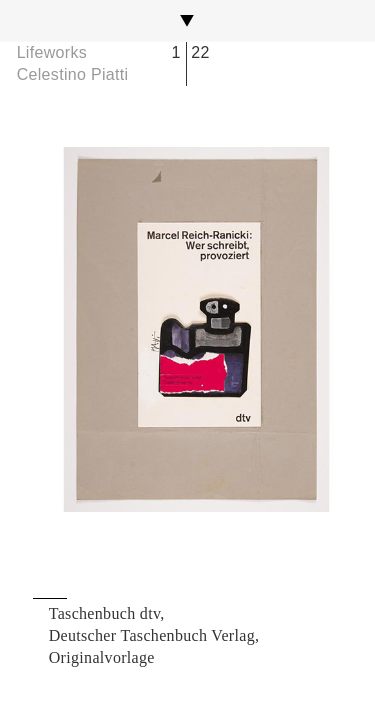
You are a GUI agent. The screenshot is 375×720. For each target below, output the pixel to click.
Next (294, 329)
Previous (80, 329)
